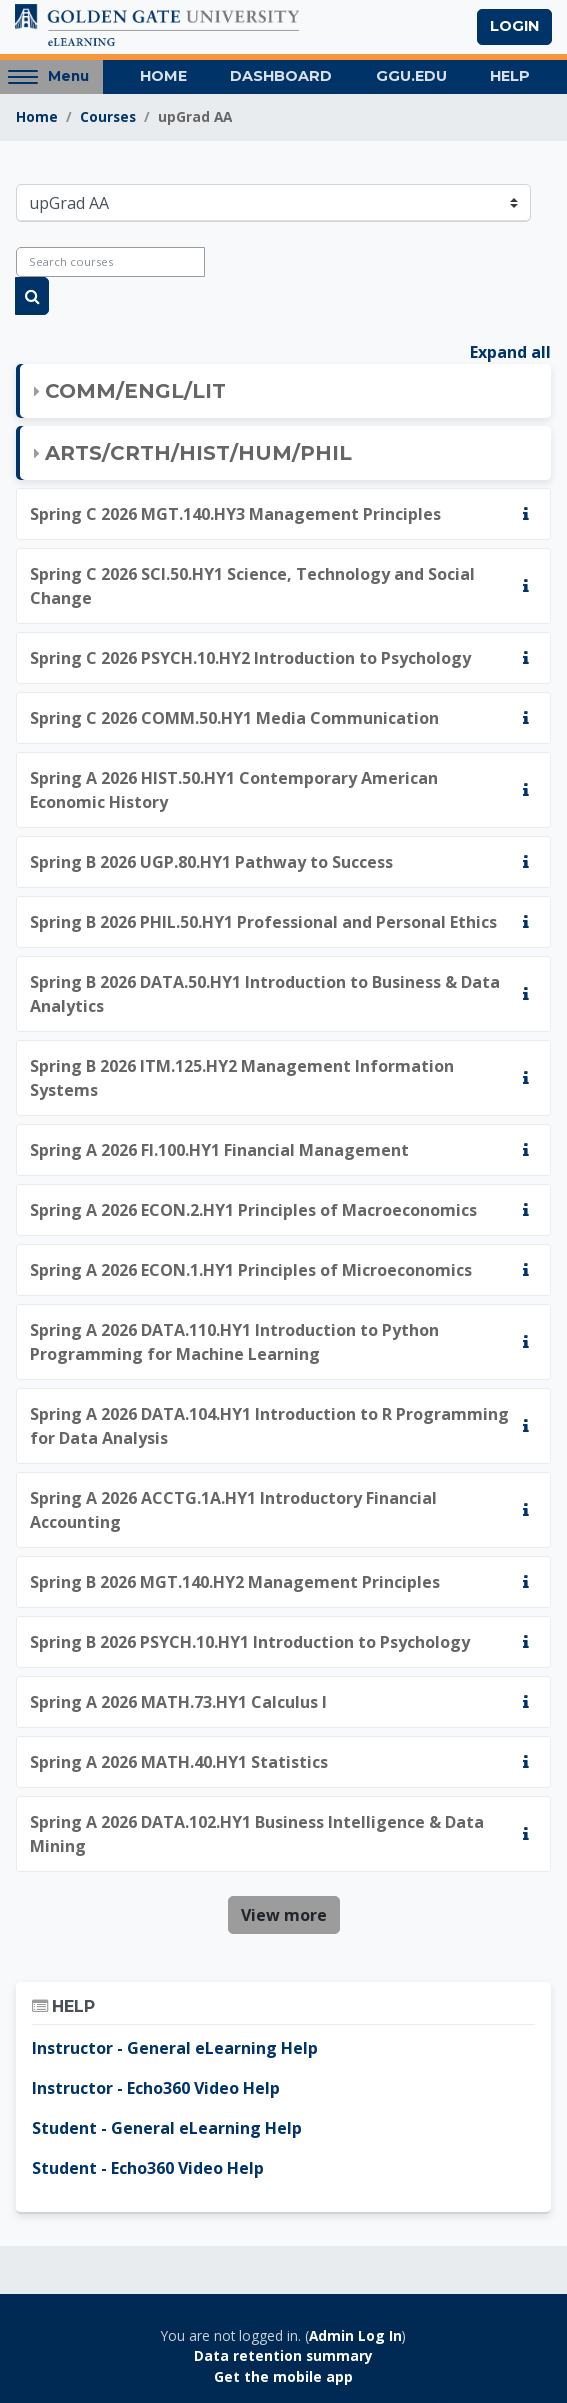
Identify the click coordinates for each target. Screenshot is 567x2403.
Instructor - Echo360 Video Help (156, 2088)
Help (510, 76)
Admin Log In (355, 2335)
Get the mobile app (283, 2376)
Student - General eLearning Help (167, 2128)
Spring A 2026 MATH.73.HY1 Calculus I (178, 1702)
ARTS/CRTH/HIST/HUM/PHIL (198, 453)
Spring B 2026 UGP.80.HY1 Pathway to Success (211, 862)
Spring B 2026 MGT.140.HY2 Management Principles (235, 1582)
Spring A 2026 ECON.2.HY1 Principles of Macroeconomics (253, 1210)
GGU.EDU (411, 76)
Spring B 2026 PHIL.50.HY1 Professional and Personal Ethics (263, 922)
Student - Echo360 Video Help (148, 2168)
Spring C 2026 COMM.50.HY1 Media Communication (234, 718)
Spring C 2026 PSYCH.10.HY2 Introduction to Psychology (250, 658)
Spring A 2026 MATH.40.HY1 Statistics (179, 1762)
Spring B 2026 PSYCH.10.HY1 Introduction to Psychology (250, 1642)
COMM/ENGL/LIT (135, 391)
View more (284, 1915)
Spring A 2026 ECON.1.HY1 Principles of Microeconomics (251, 1270)
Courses (108, 116)
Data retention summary (283, 2355)
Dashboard (281, 76)
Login (514, 26)
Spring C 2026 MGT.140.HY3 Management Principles (235, 514)
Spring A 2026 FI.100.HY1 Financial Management (219, 1150)
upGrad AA (195, 116)
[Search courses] (110, 262)
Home (163, 76)
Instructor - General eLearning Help (175, 2048)
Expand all (510, 352)
